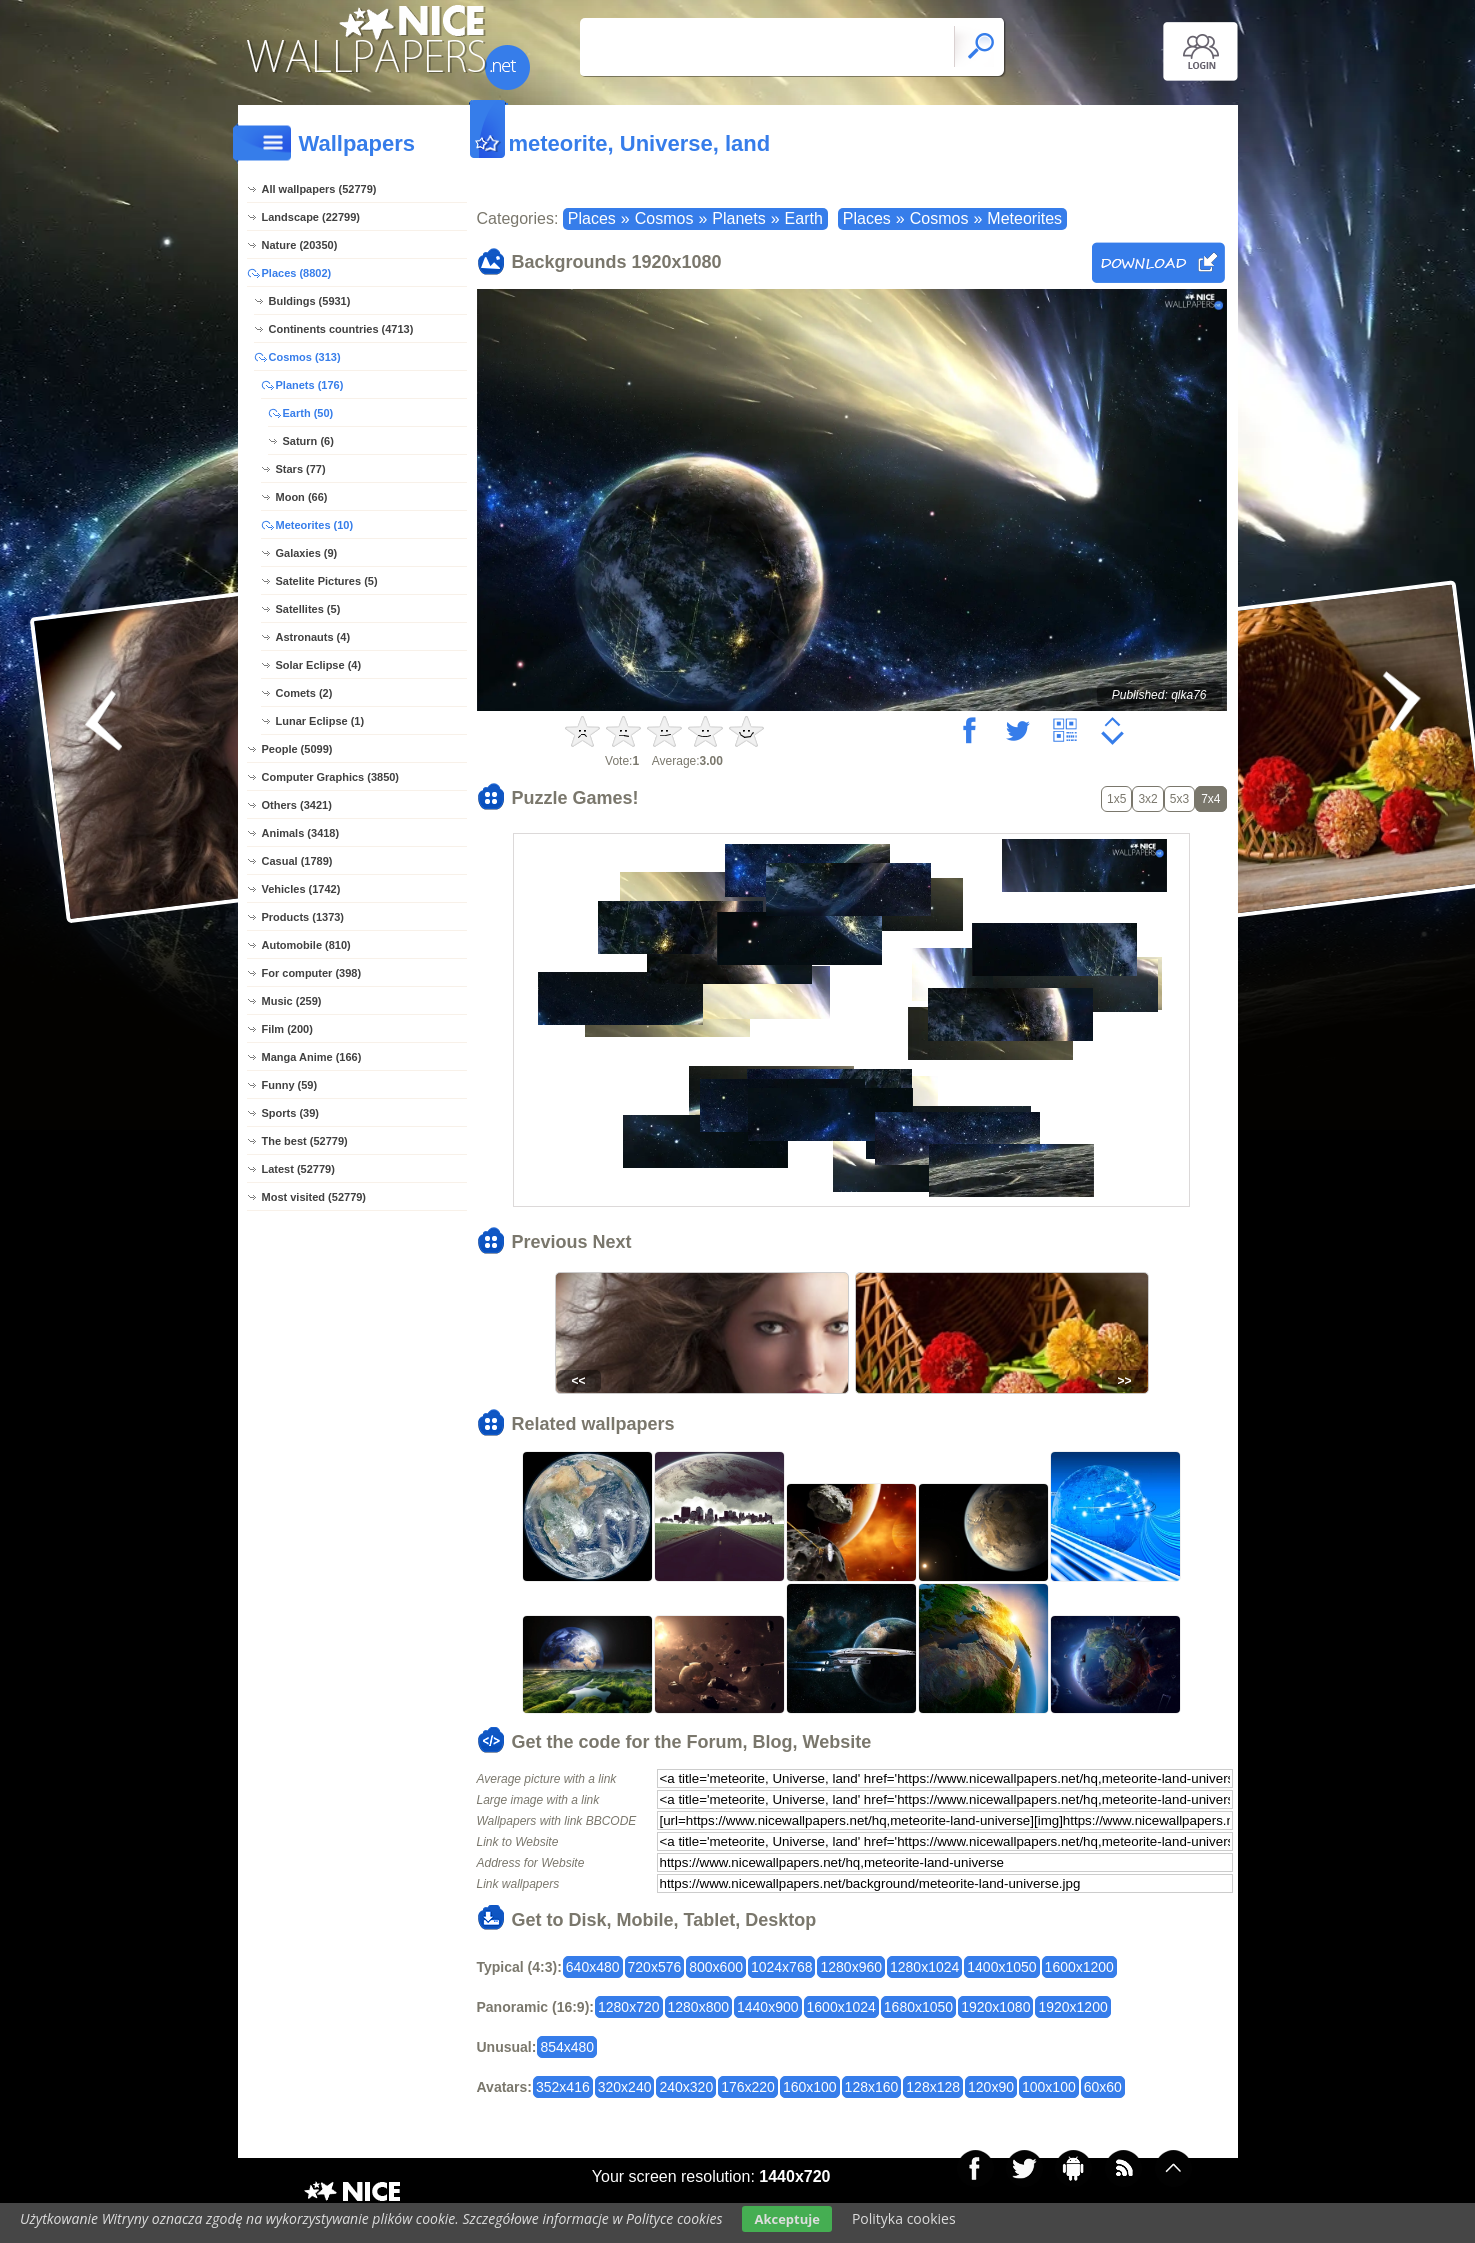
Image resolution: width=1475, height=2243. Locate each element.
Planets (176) (310, 385)
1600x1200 (1079, 1967)
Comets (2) (304, 693)
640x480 (593, 1967)
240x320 (686, 2087)
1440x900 (768, 2007)
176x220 (748, 2087)
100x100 (1049, 2087)
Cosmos (664, 218)
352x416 (563, 2087)
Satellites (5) (308, 609)
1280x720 (629, 2007)
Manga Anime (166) (312, 1057)
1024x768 (782, 1967)
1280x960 (851, 1967)
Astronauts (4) (313, 637)
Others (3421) (297, 805)
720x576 (655, 1967)
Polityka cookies (904, 2218)
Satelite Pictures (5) (327, 581)
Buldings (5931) (310, 301)
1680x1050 (918, 2007)
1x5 (1116, 799)
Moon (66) (302, 497)
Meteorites (1024, 218)
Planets (738, 218)
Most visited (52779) (314, 1197)
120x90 (991, 2087)
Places (592, 218)
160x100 (810, 2087)
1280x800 (699, 2007)
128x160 (872, 2087)
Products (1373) (303, 917)
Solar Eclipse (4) (319, 665)
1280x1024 (924, 1967)
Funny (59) (290, 1085)
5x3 (1179, 799)
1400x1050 (1001, 1967)
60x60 (1103, 2087)
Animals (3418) (301, 833)
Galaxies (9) (307, 553)
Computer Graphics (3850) (331, 777)
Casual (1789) (297, 861)
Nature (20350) (300, 245)
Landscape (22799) (311, 217)
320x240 (625, 2087)
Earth (804, 218)
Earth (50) (308, 413)
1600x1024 (841, 2007)
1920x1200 (1072, 2007)
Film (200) (287, 1029)
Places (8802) (297, 273)
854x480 (567, 2047)
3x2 (1147, 799)
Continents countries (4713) (341, 329)
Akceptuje (786, 2219)
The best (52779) (305, 1141)
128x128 (933, 2087)
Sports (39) (290, 1113)
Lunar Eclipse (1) (320, 721)
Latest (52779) (298, 1169)
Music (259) (292, 1001)
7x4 (1210, 799)
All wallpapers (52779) (319, 189)
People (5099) (297, 749)
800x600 (716, 1967)
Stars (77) (301, 469)
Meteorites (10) (315, 525)
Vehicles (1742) (301, 889)
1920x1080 (995, 2007)
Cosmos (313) (305, 357)
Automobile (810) (306, 945)
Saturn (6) (308, 441)
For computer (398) (312, 973)
